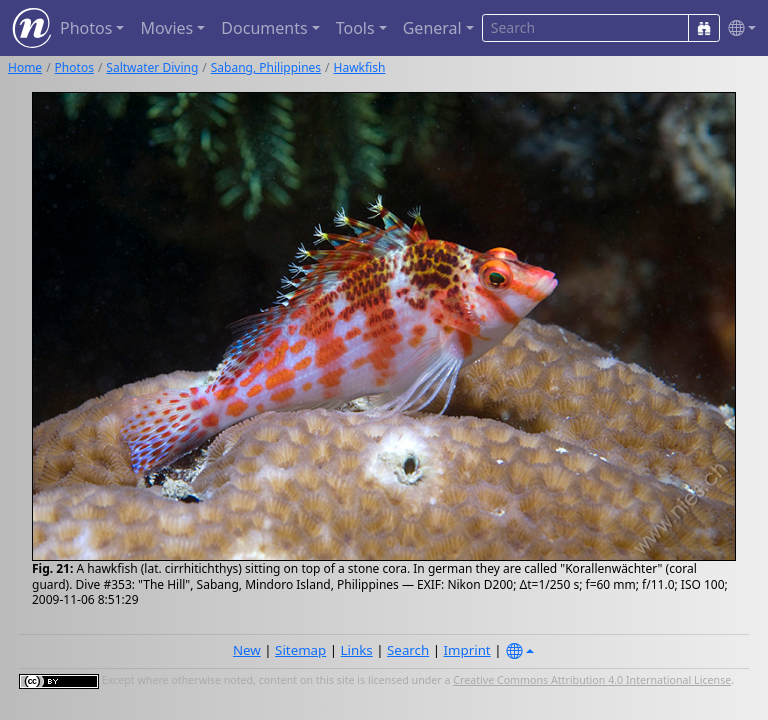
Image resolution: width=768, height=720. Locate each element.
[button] (738, 28)
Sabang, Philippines (266, 67)
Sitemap (300, 650)
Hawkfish (360, 67)
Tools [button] (355, 28)
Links (357, 650)
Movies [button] (166, 28)
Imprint (467, 650)
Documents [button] (264, 28)
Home (25, 67)
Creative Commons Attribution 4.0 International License (592, 680)
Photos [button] (86, 28)
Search (408, 650)
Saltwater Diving (152, 67)
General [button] (432, 28)
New (247, 650)
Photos (74, 67)
